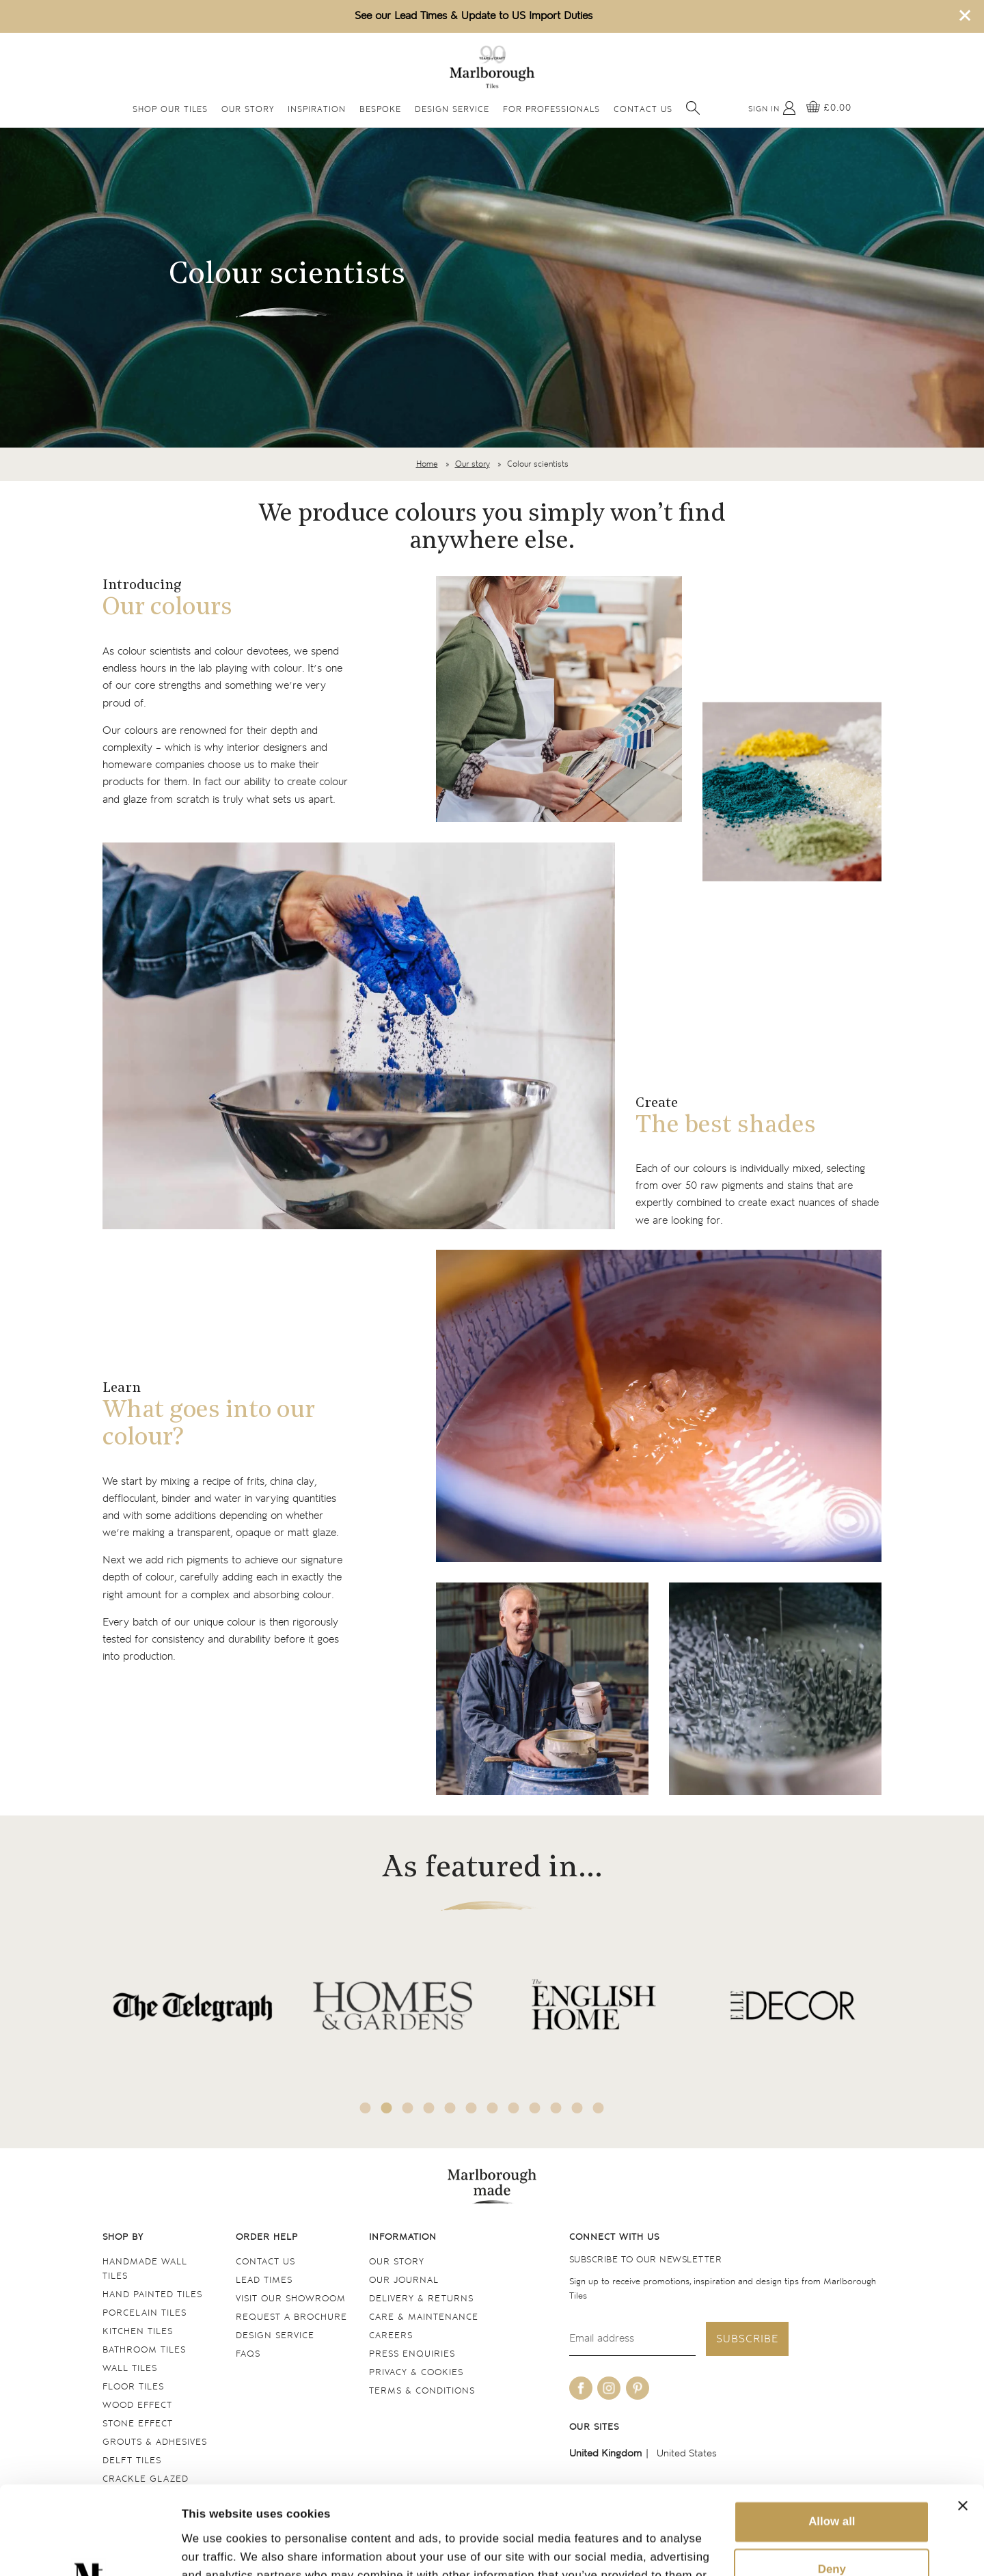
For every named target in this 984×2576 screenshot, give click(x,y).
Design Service (452, 110)
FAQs (248, 2354)
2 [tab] (386, 2107)
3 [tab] (407, 2107)
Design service (275, 2336)
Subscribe (747, 2339)
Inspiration (317, 110)
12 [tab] (598, 2107)
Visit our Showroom (291, 2299)
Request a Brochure (291, 2317)
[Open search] (693, 108)
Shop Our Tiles (170, 110)
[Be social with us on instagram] (608, 2388)
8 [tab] (513, 2107)
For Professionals (551, 110)
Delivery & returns (421, 2299)
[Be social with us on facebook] (580, 2388)
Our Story (247, 110)
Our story (472, 464)
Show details (217, 2547)
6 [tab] (471, 2107)
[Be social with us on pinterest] (637, 2388)
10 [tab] (556, 2107)
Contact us (265, 2262)
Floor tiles (133, 2387)
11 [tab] (577, 2107)
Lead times (264, 2280)
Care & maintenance (423, 2317)
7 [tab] (492, 2107)
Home (427, 464)
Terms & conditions (422, 2391)
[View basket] (828, 108)
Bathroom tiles (144, 2350)
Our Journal (404, 2280)
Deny (832, 2481)
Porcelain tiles (144, 2313)
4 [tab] (429, 2107)
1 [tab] (365, 2107)
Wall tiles (129, 2368)
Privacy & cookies (416, 2373)
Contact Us (643, 110)
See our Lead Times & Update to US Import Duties (473, 16)
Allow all (831, 2433)
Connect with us (614, 2237)
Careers (391, 2336)
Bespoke (380, 110)
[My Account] (772, 108)
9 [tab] (535, 2107)
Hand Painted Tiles (152, 2295)
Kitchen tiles (137, 2332)
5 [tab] (450, 2107)
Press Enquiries (412, 2354)
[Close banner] (963, 2417)
